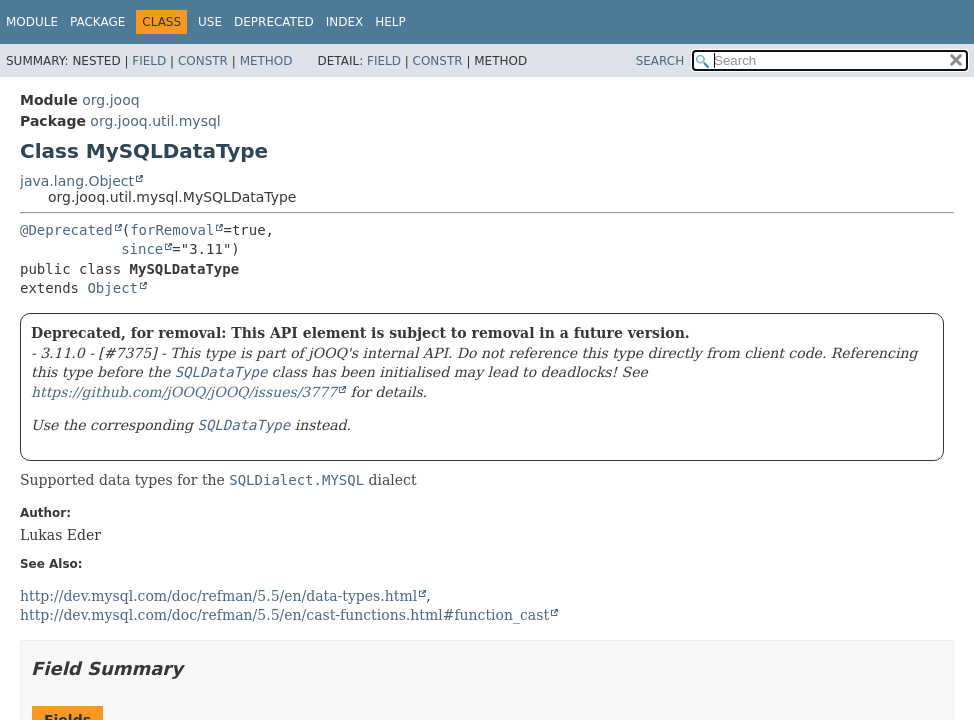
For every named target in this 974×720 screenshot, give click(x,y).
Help (390, 22)
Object (112, 288)
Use (210, 22)
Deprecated (274, 22)
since (142, 249)
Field (149, 61)
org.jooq (110, 100)
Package (97, 22)
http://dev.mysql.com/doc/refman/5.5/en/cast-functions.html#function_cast (284, 615)
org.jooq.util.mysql (155, 121)
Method (266, 61)
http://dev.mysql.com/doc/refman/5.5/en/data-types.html (218, 596)
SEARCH (660, 61)
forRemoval (172, 230)
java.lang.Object (77, 181)
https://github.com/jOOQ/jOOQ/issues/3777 (184, 392)
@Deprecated (66, 230)
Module (32, 22)
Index (345, 22)
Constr (203, 61)
